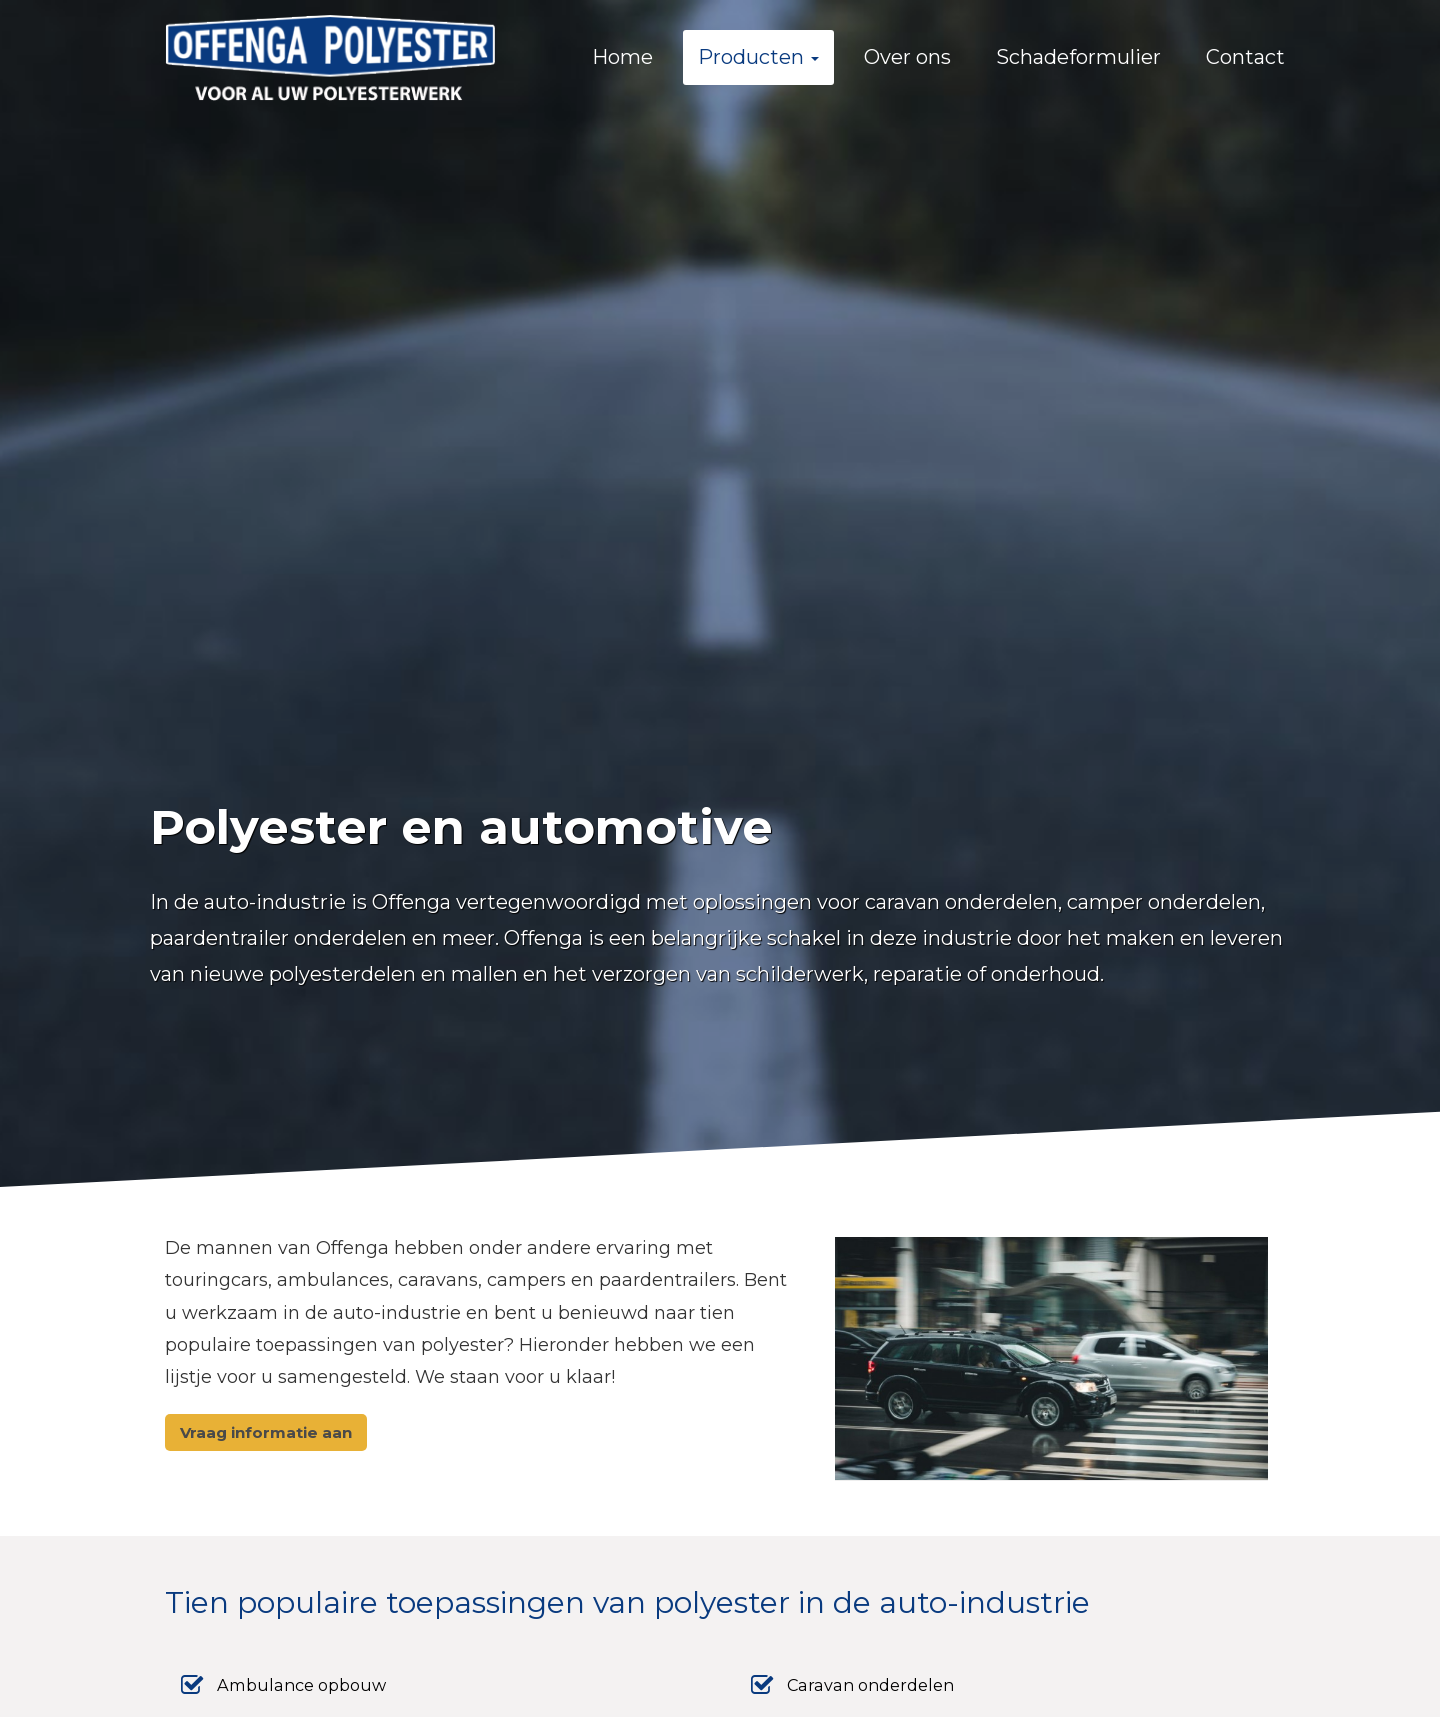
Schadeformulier (1078, 57)
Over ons (907, 57)
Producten (758, 57)
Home (622, 57)
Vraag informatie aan (266, 1432)
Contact (1245, 57)
